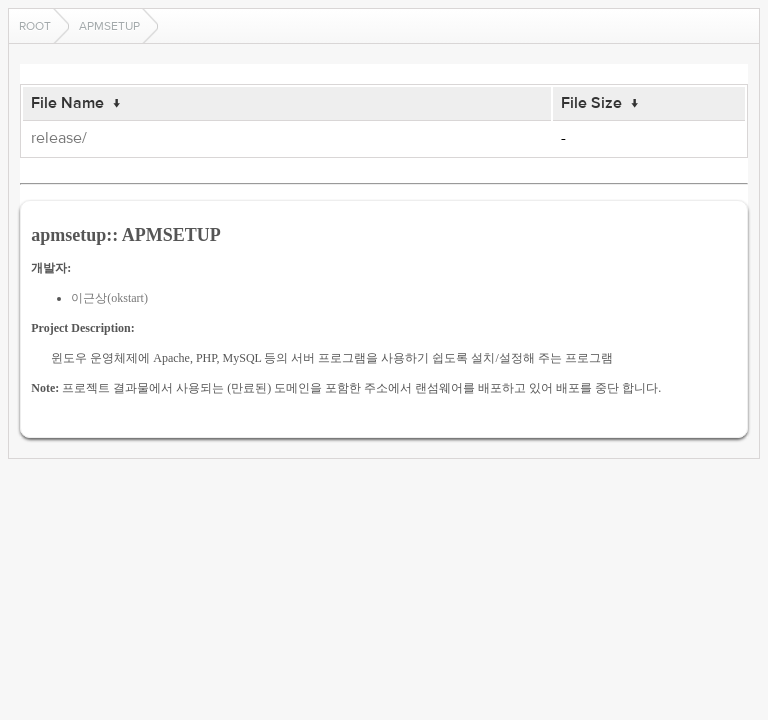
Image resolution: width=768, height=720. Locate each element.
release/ (59, 138)
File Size (591, 103)
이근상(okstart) (109, 298)
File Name (67, 103)
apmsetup (109, 26)
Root (35, 26)
